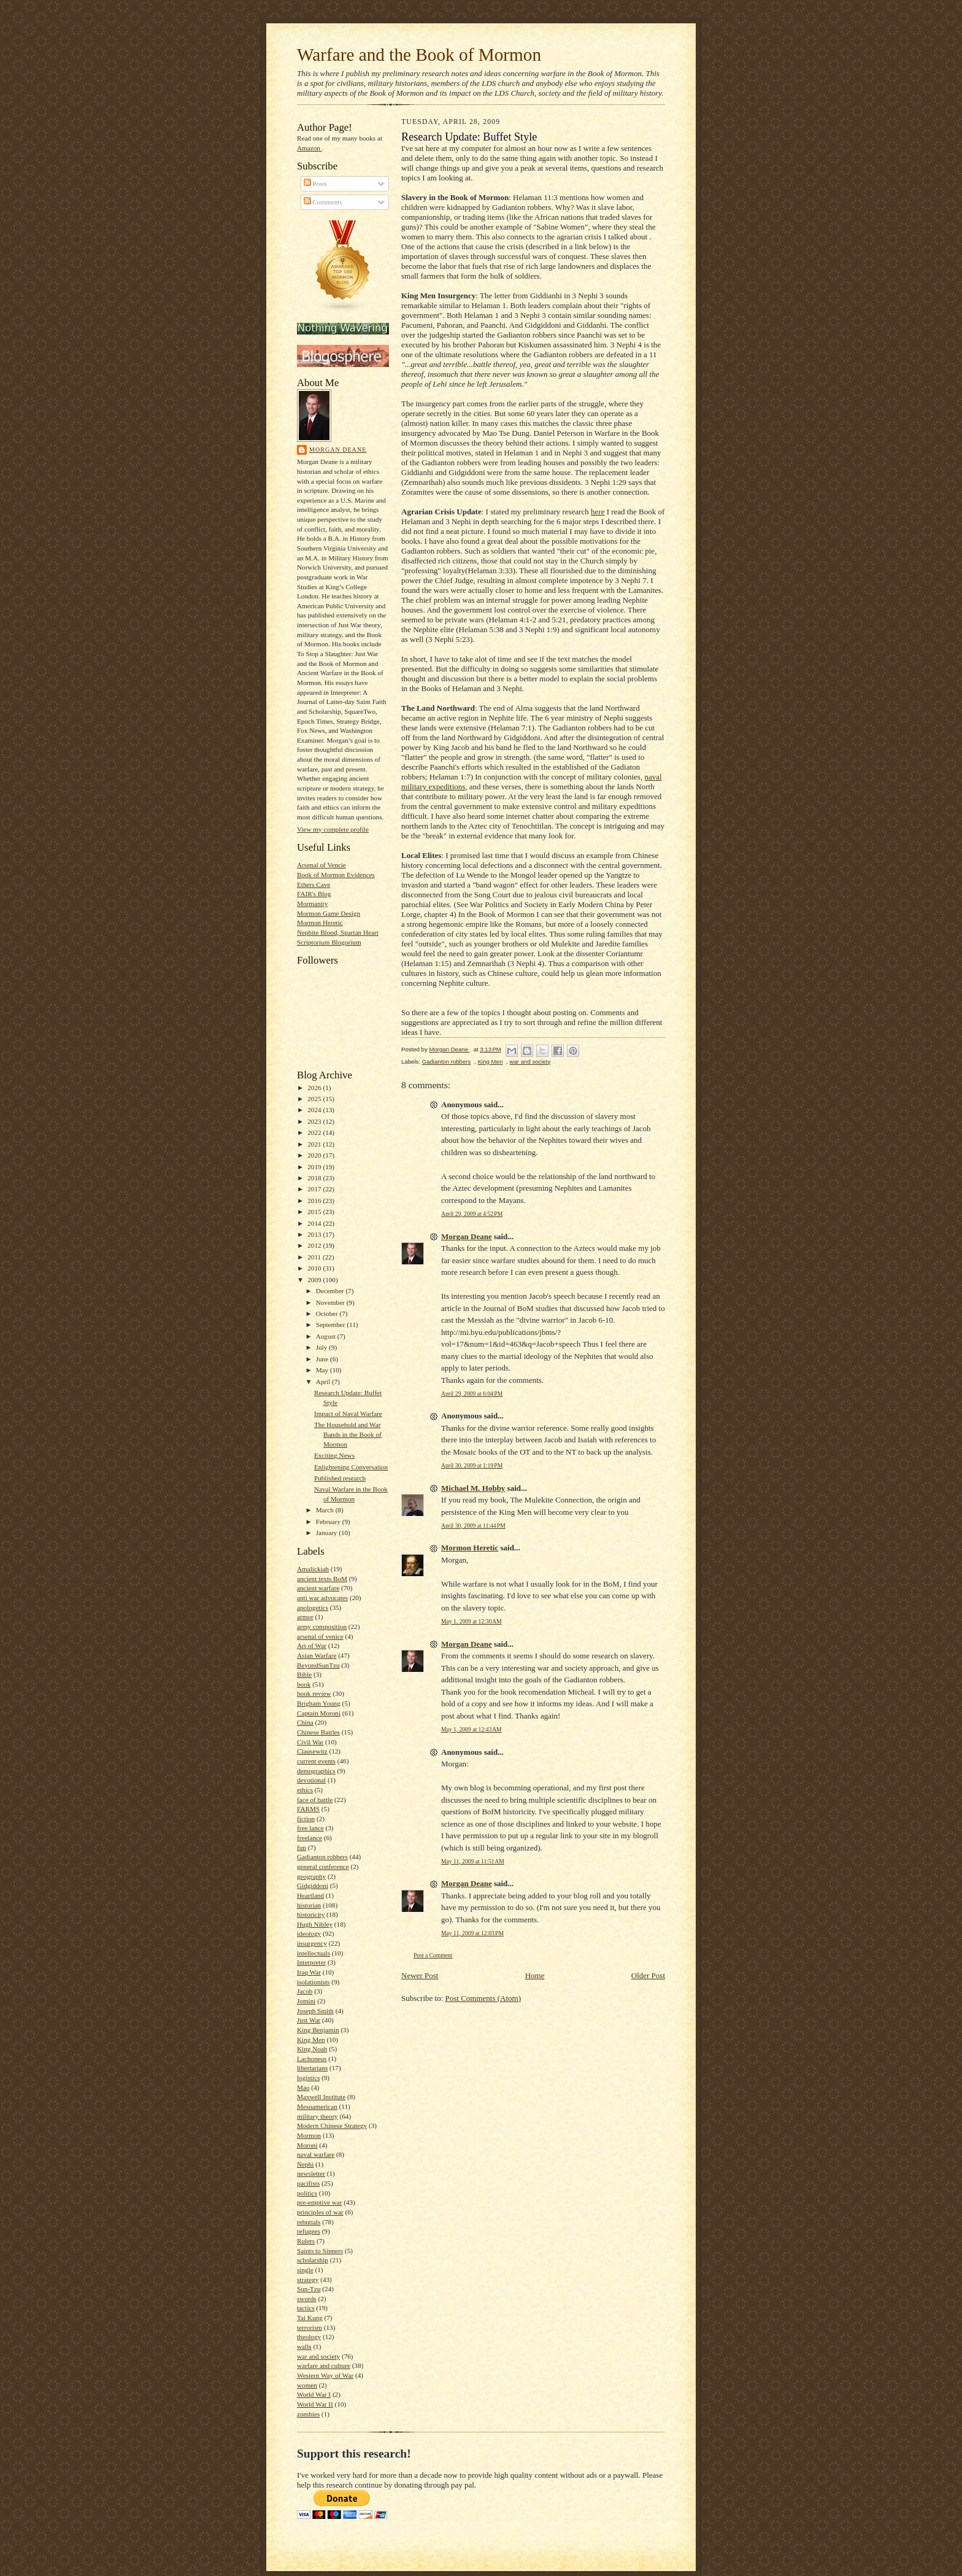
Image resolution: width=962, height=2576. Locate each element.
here (597, 511)
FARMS (308, 1808)
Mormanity (312, 903)
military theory (317, 2116)
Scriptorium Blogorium (329, 942)
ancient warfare (318, 1588)
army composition (322, 1626)
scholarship (312, 2260)
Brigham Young (319, 1703)
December (331, 1290)
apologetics (312, 1607)
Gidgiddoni (312, 1885)
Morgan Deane (337, 449)
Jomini (306, 2001)
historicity (311, 1914)
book (303, 1684)
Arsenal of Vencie (321, 864)
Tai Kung (310, 2317)
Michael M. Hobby (473, 1488)
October (328, 1313)
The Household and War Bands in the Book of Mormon (348, 1434)
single (305, 2269)
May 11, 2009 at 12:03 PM (472, 1933)
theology (309, 2336)
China (305, 1722)
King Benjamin (318, 2029)
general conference (323, 1866)
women (307, 2385)
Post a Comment (433, 1955)
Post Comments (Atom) (483, 1998)
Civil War (310, 1742)
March (326, 1510)
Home (535, 1975)
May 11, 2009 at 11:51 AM (472, 1861)
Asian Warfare (316, 1655)
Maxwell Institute (321, 2096)
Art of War (311, 1645)
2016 (315, 1200)
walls (304, 2346)
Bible (304, 1674)
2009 (315, 1279)
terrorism (309, 2327)
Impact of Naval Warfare (348, 1413)
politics (307, 2193)
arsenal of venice (320, 1636)
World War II (315, 2404)
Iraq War (309, 1972)
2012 (315, 1245)
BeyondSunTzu (318, 1665)
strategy (307, 2279)
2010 (315, 1268)
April (324, 1381)
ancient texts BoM (322, 1578)
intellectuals (313, 1953)
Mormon (309, 2135)
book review (314, 1693)
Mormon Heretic (320, 922)
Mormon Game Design (328, 913)
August (326, 1336)
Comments (323, 202)
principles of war (320, 2212)
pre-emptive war (319, 2202)
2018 (315, 1178)
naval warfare (315, 2154)
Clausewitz (312, 1751)
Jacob (304, 1991)
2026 (315, 1087)
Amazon (309, 148)
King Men (311, 2039)
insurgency (312, 1943)
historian (309, 1905)
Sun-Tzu (308, 2288)
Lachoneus (311, 2058)
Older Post (648, 1975)
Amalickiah (313, 1568)
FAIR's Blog (314, 893)
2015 (315, 1211)
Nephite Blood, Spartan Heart (338, 932)
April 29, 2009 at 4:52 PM (471, 1213)
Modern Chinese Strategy (332, 2125)
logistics (308, 2077)
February (329, 1521)
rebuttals (308, 2222)
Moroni (307, 2145)
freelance (309, 1837)
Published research (340, 1478)
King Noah (312, 2048)
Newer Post (419, 1975)
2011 (315, 1257)
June (323, 1359)
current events (316, 1761)
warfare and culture (323, 2365)
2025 (315, 1098)
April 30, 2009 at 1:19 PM (471, 1465)
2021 (315, 1144)
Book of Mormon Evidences (336, 874)
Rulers (306, 2241)
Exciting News (334, 1455)
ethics (305, 1789)
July (322, 1347)
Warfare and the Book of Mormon (419, 54)
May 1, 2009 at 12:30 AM (471, 1621)
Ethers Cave (313, 884)
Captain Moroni (319, 1713)
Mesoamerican (317, 2106)
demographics (316, 1770)
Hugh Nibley (315, 1924)
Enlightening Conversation (351, 1467)
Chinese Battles (318, 1732)
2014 (315, 1223)
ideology (309, 1933)
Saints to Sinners (320, 2250)
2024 (315, 1109)
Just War (308, 2020)
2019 (315, 1166)
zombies (308, 2414)
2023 (315, 1121)
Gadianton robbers (322, 1856)
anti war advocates (322, 1597)
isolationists (313, 1982)
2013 (315, 1234)
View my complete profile (333, 829)
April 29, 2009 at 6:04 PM (471, 1393)
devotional (311, 1780)
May (323, 1370)
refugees (308, 2231)
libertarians (312, 2067)
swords (307, 2298)
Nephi (305, 2164)
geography (311, 1876)
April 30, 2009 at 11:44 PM (473, 1525)
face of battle (315, 1799)
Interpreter (311, 1962)
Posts (315, 183)
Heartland (310, 1895)
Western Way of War (325, 2375)
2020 (315, 1155)
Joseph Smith (315, 2010)
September (331, 1324)
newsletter (311, 2173)
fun (301, 1847)
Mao (303, 2087)
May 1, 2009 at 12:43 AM (471, 1729)
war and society (318, 2356)
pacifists (308, 2183)
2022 (315, 1132)
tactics (306, 2307)
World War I (314, 2394)
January (327, 1532)
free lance (310, 1827)
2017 (315, 1189)
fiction (306, 1818)
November (331, 1302)
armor (305, 1616)
